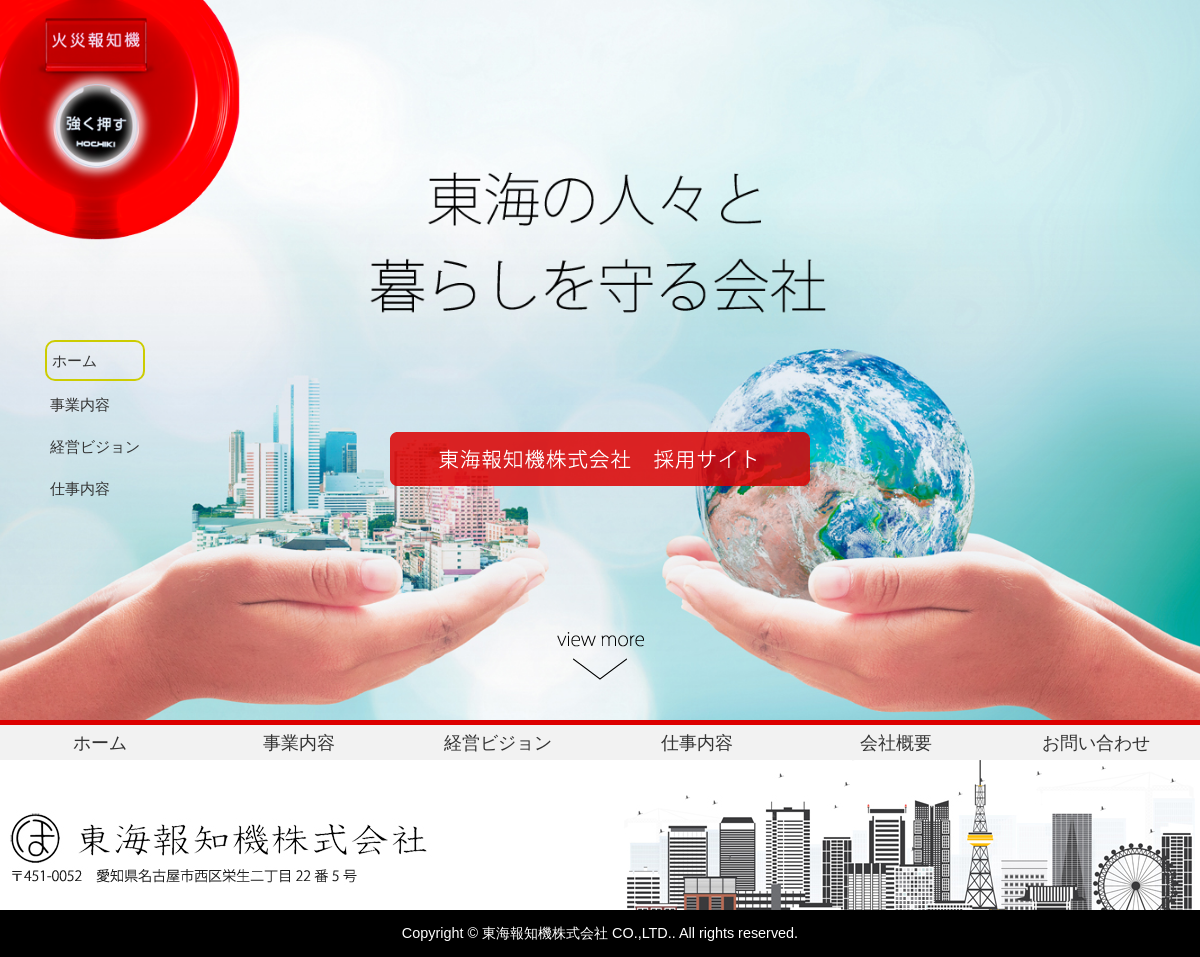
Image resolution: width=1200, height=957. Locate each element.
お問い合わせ (1096, 743)
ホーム (100, 743)
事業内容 (299, 743)
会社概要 (896, 743)
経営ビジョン (498, 743)
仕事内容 (697, 743)
